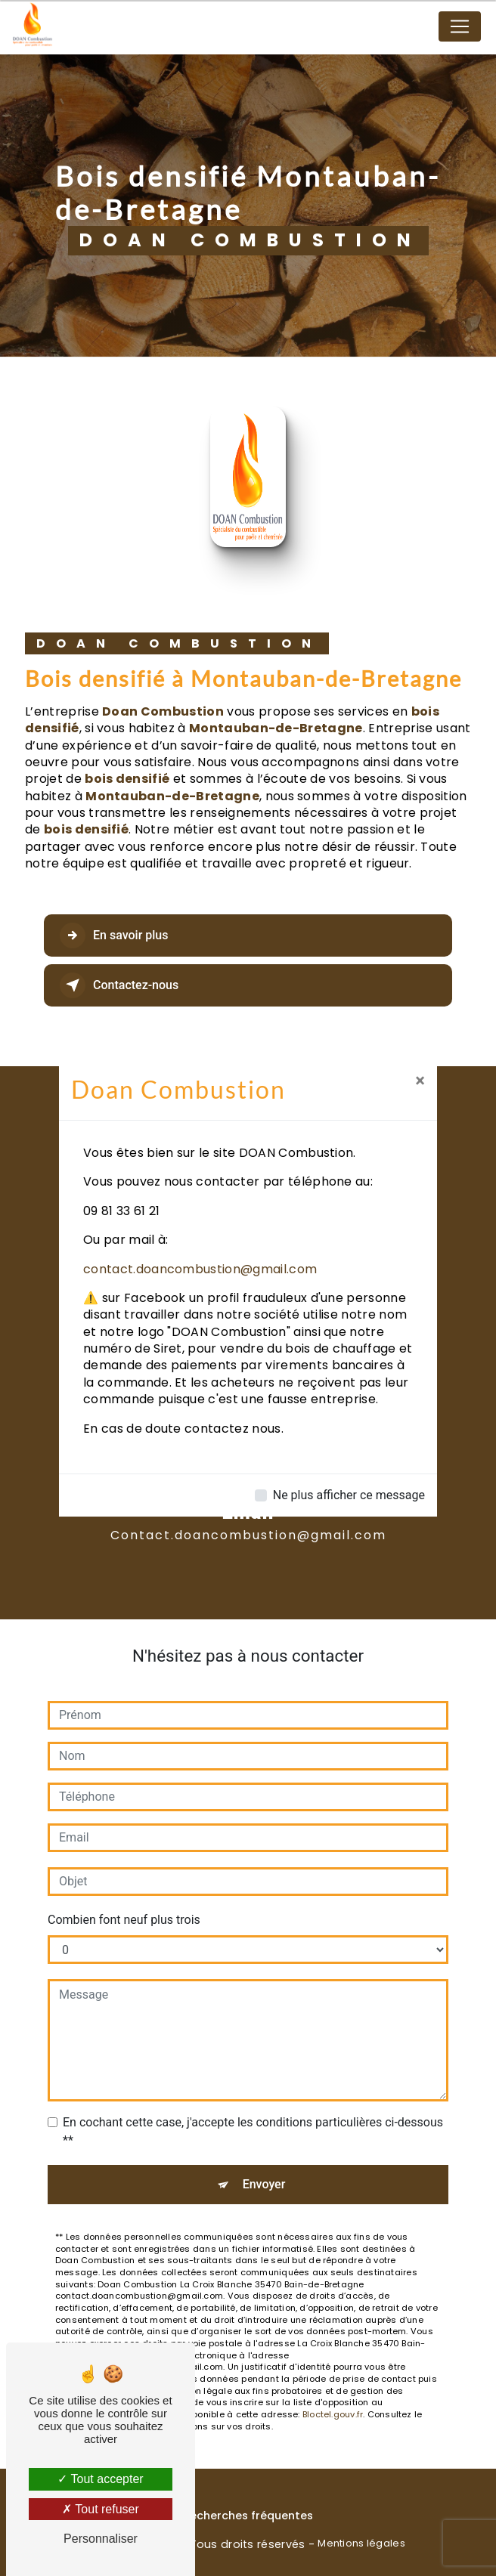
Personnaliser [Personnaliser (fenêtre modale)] (101, 2538)
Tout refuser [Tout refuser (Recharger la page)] (100, 2509)
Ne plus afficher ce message (349, 1495)
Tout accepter (100, 2478)
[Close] (420, 1080)
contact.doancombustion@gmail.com (200, 1269)
